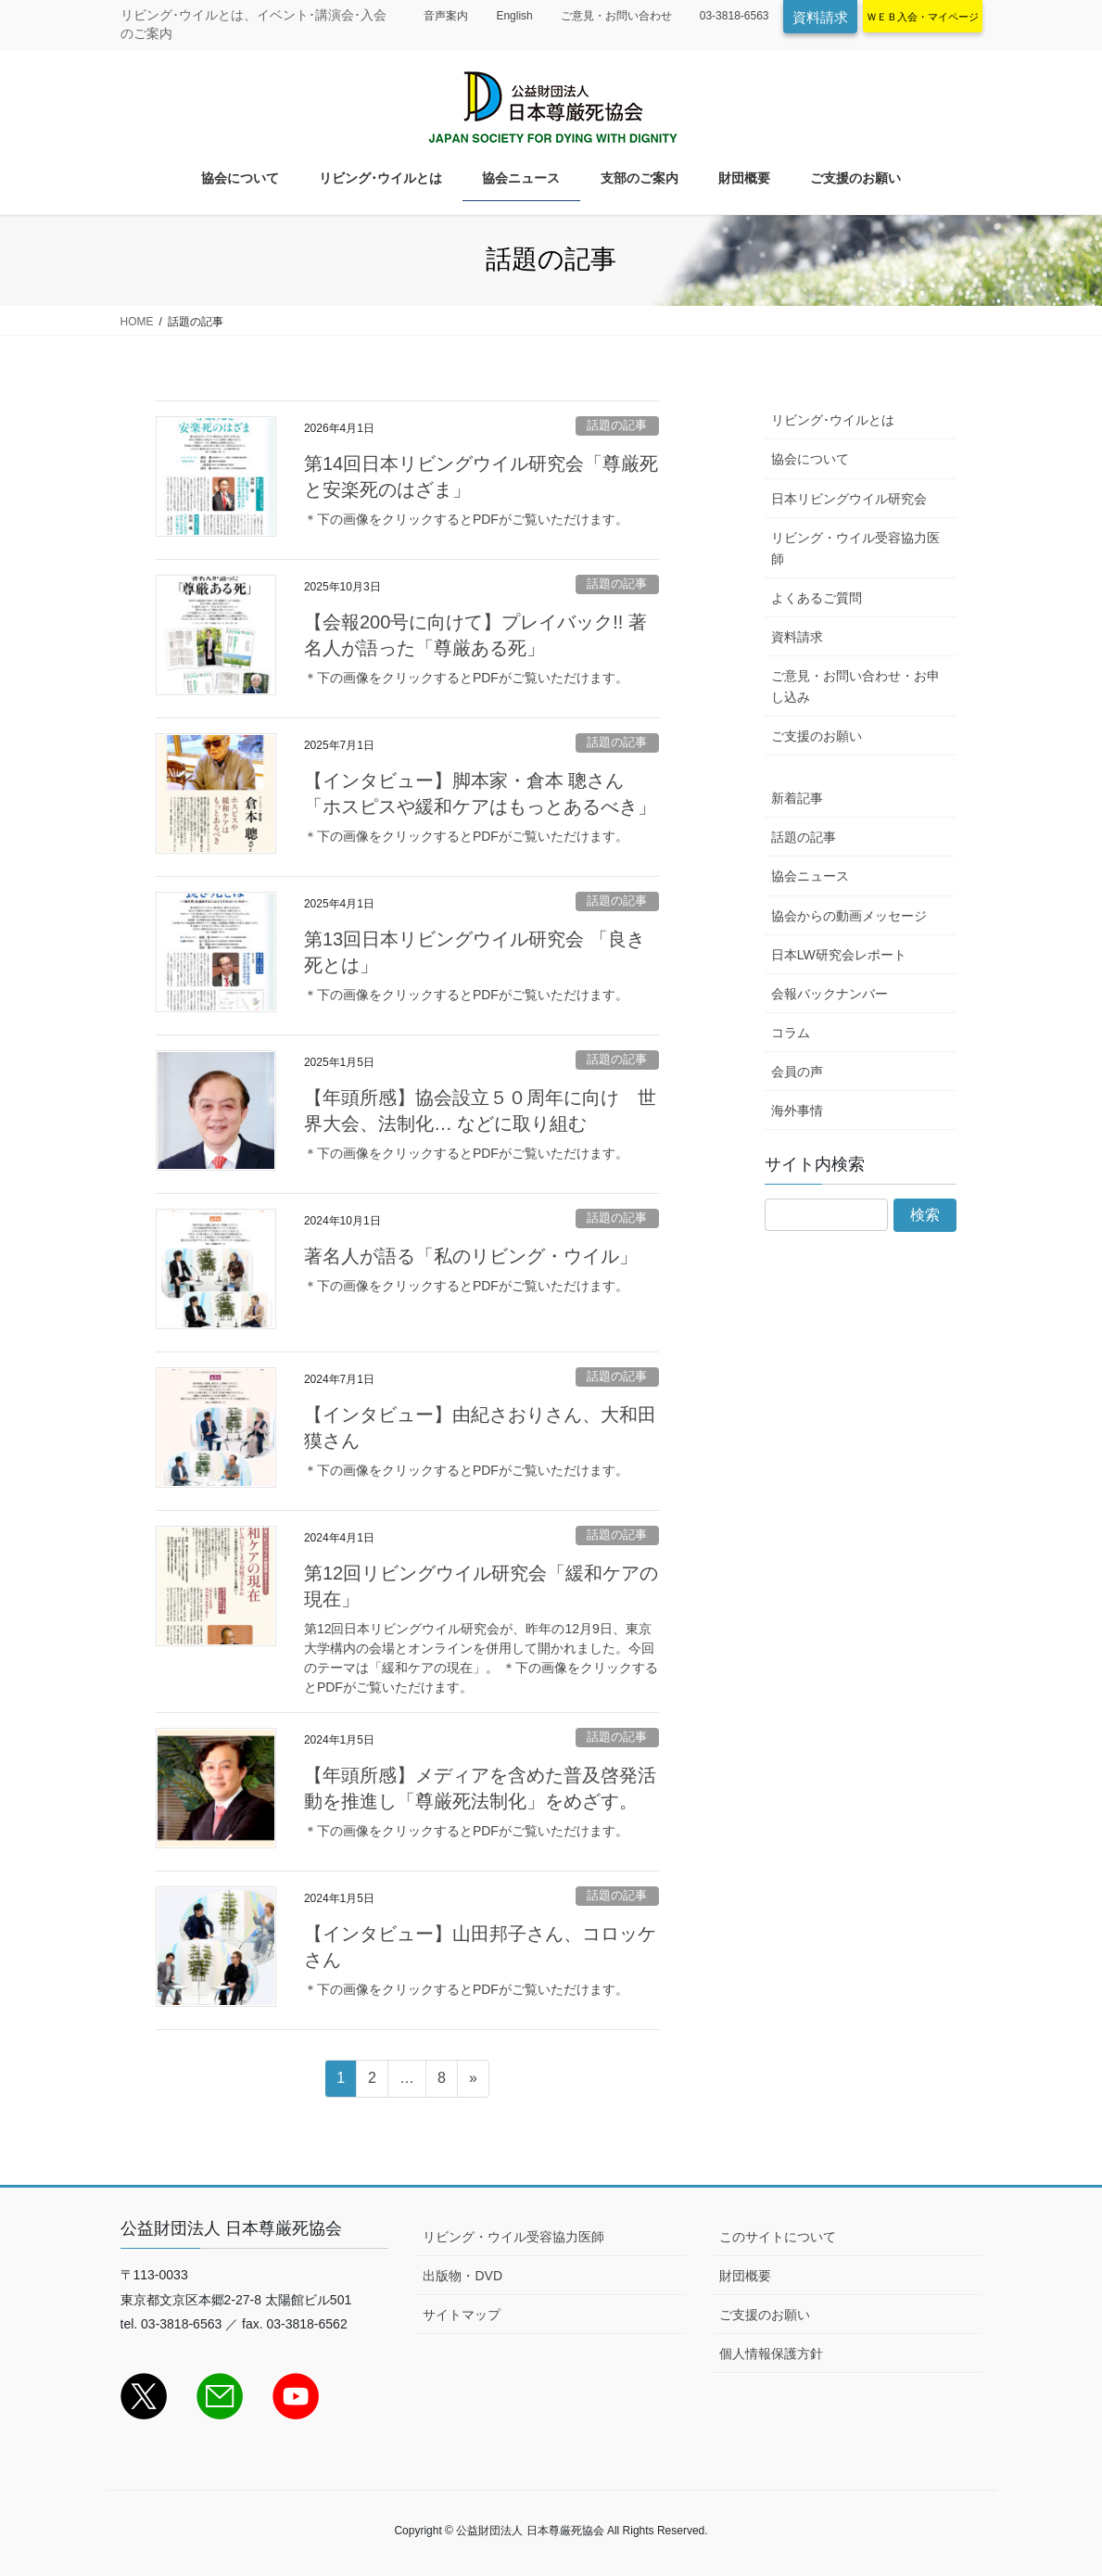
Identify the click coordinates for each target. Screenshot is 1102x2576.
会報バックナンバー (829, 993)
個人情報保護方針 (771, 2353)
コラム (790, 1032)
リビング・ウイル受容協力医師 (855, 548)
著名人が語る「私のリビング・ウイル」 (471, 1256)
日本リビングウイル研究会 (849, 498)
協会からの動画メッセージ (849, 915)
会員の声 (797, 1071)
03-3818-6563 (734, 15)
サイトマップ (461, 2314)
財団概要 (745, 2275)
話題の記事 (617, 425)
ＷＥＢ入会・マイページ (923, 16)
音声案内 (446, 15)
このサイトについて (777, 2236)
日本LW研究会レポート (838, 954)
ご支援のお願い (816, 736)
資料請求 (820, 17)
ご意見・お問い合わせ (616, 15)
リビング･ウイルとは (832, 419)
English (514, 15)
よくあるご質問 (816, 597)
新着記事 (797, 798)
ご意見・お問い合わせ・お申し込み (855, 686)
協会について (810, 458)
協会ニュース (810, 876)
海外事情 (797, 1110)
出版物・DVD (462, 2275)
